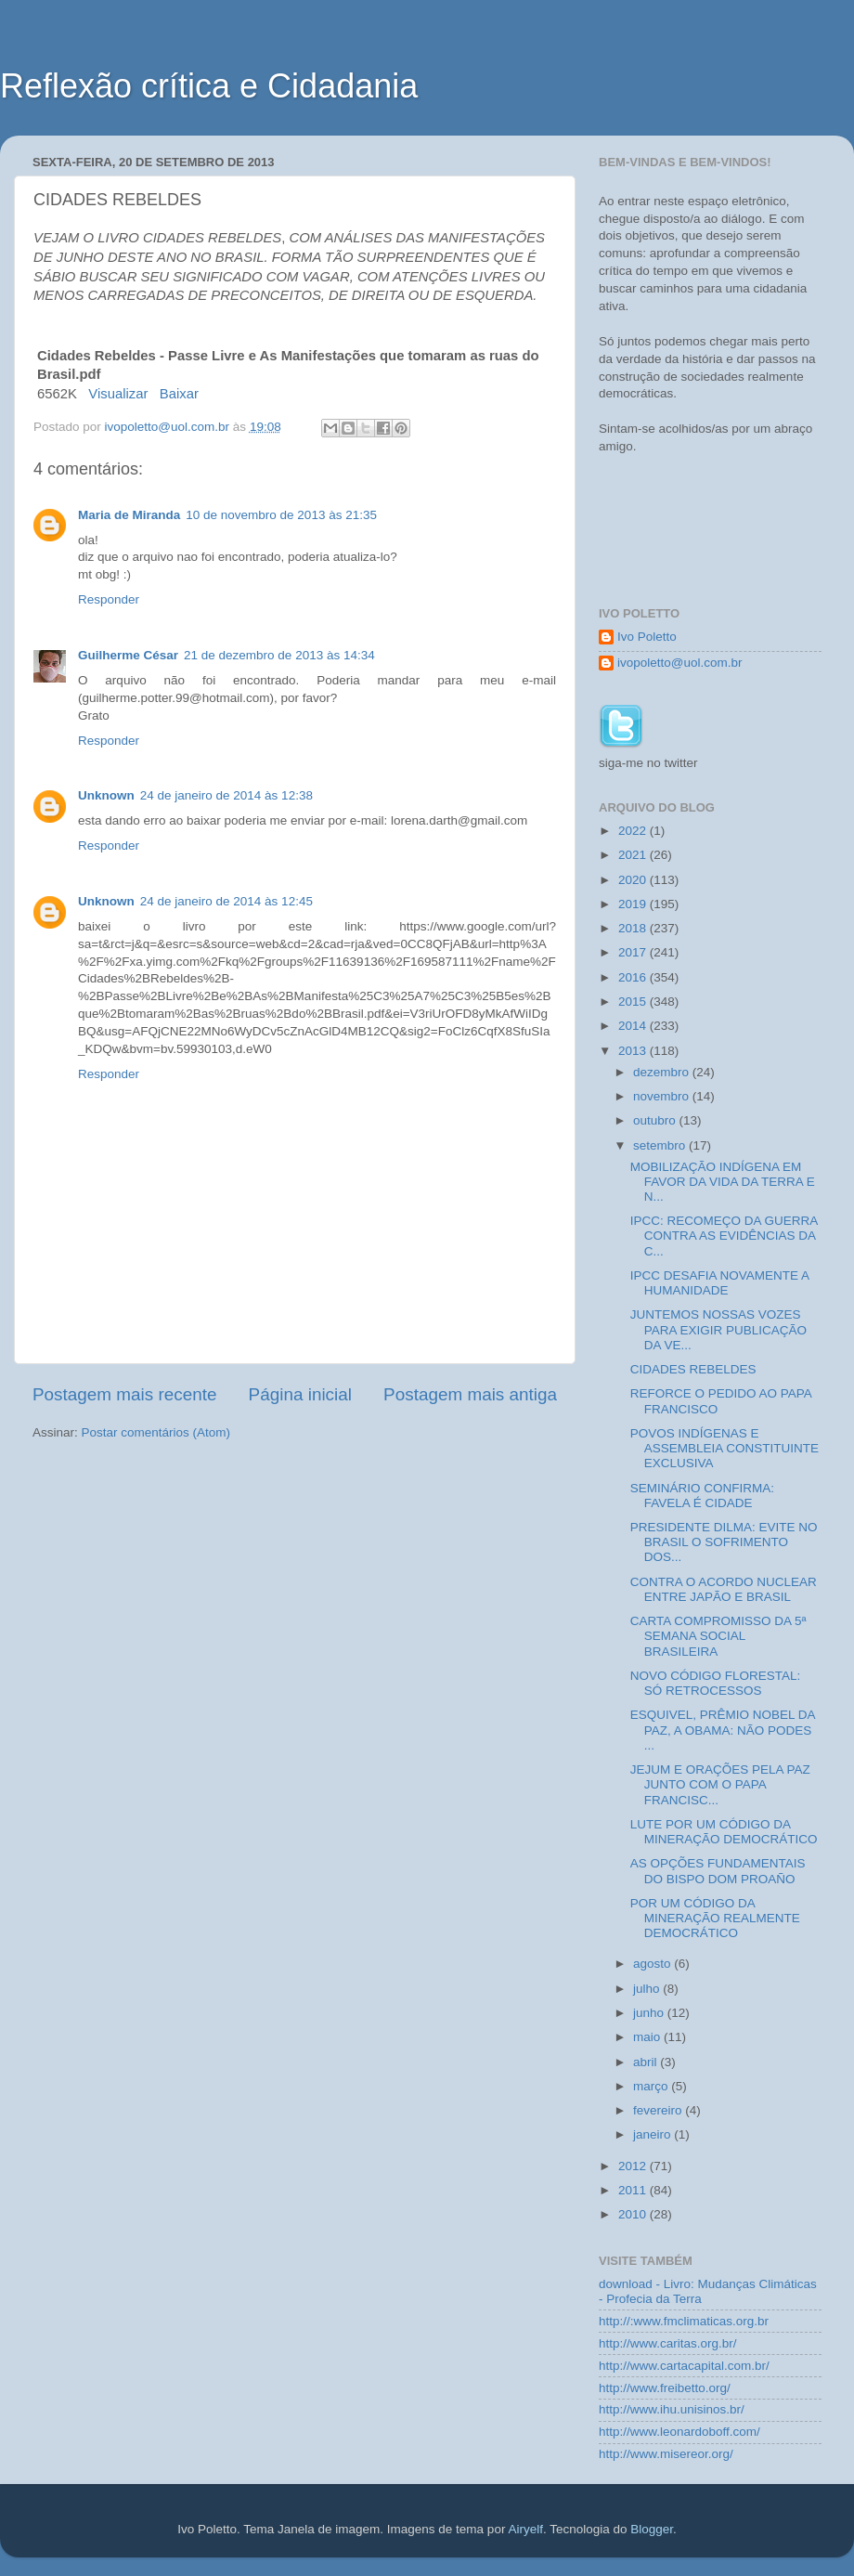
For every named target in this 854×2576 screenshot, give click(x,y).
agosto (653, 1964)
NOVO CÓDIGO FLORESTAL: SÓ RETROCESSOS (715, 1683)
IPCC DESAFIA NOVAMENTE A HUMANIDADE (719, 1282)
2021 (634, 855)
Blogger (651, 2529)
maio (648, 2037)
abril (646, 2062)
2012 (634, 2166)
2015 (634, 1001)
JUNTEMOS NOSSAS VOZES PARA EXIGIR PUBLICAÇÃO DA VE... (718, 1329)
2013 (634, 1051)
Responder (108, 599)
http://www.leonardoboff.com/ (679, 2432)
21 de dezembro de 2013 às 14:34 (279, 655)
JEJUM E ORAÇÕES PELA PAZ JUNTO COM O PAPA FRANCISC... (720, 1784)
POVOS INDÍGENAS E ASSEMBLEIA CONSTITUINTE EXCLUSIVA (724, 1448)
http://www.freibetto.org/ (665, 2388)
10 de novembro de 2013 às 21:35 (281, 515)
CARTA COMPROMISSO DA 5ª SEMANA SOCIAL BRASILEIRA (718, 1636)
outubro (656, 1120)
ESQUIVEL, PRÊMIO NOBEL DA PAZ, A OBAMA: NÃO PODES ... (722, 1729)
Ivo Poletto (647, 637)
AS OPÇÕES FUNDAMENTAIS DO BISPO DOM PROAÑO (718, 1870)
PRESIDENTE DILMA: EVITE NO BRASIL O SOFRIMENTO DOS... (724, 1542)
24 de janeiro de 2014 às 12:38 (226, 795)
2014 (634, 1026)
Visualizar (118, 393)
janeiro (653, 2134)
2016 (634, 977)
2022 (634, 831)
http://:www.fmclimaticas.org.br (684, 2321)
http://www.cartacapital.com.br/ (684, 2366)
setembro (661, 1145)
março (652, 2086)
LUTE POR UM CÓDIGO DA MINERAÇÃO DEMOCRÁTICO (724, 1831)
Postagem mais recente (124, 1394)
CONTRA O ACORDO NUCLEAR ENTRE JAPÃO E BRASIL (723, 1589)
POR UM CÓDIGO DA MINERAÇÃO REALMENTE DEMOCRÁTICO (715, 1918)
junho (650, 2013)
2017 (634, 952)
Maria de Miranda (129, 515)
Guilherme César (128, 655)
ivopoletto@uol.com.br (680, 663)
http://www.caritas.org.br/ (668, 2343)
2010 (634, 2214)
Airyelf (525, 2529)
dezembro (662, 1072)
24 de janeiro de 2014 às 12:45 (226, 901)
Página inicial (300, 1394)
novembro (662, 1096)
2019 (634, 904)
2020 (634, 880)
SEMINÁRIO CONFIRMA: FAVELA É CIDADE (702, 1495)
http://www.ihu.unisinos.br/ (671, 2409)
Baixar (179, 393)
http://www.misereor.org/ (666, 2454)
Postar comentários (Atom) (156, 1432)
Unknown (106, 795)
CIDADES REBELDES (693, 1369)
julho (648, 1989)
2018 (634, 928)
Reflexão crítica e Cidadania (209, 86)
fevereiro (659, 2110)
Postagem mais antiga (470, 1394)
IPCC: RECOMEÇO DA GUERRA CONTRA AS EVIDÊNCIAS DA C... (724, 1235)
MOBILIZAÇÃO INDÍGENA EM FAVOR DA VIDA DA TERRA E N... (722, 1181)
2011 (634, 2190)
